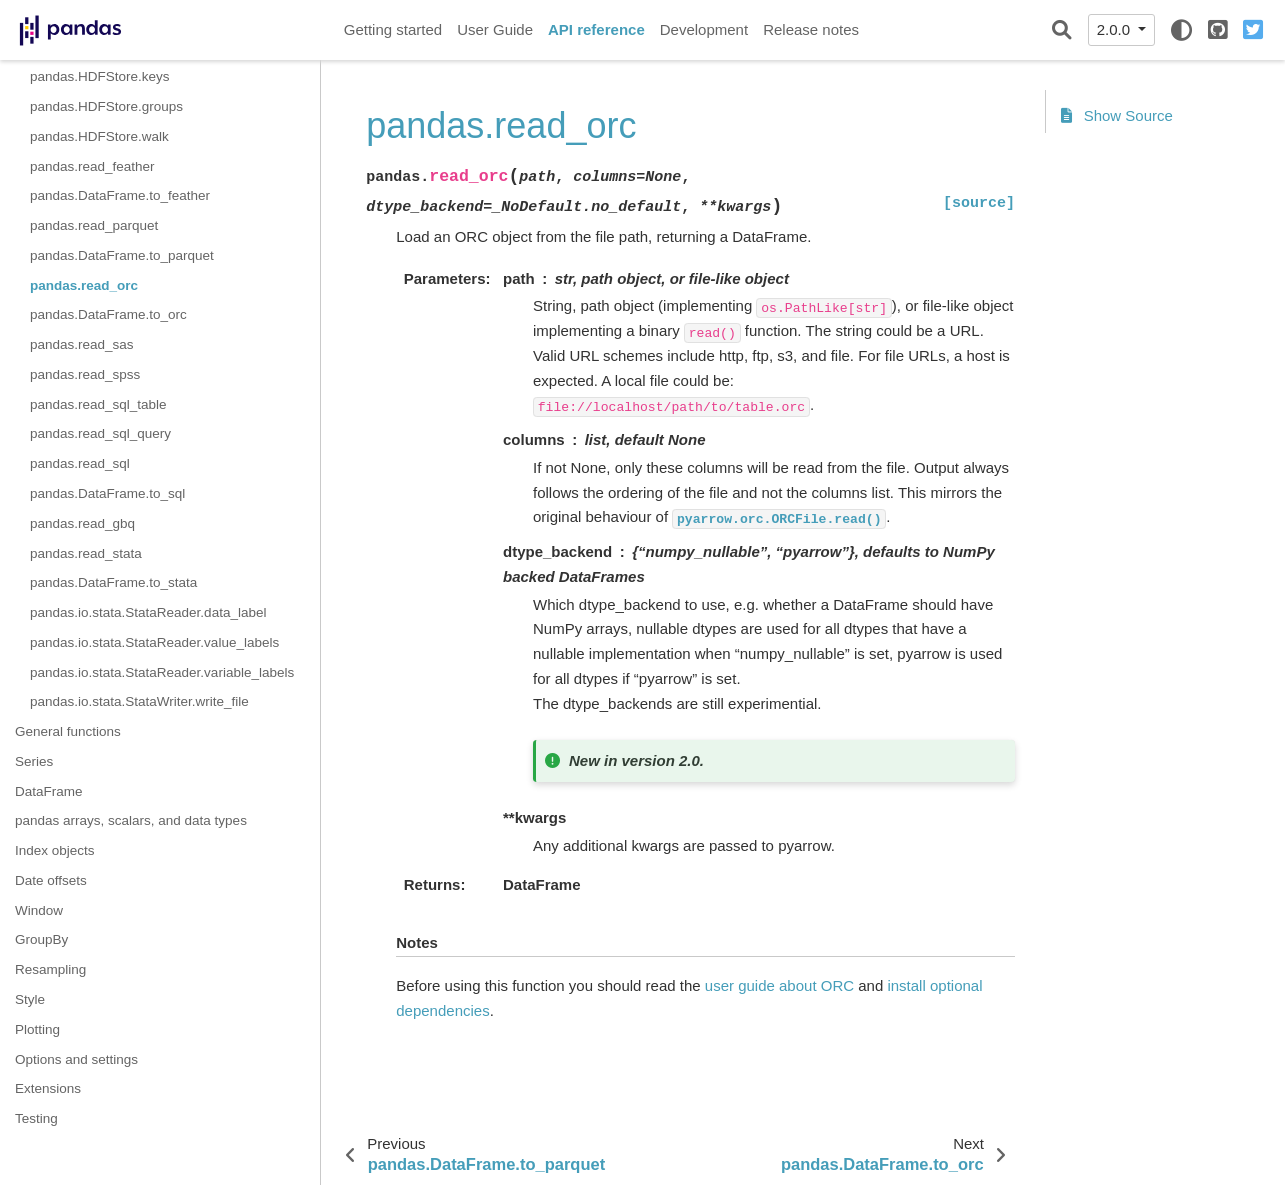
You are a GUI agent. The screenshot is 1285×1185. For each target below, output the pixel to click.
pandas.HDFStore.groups (106, 106)
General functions (68, 731)
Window (39, 910)
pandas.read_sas (82, 344)
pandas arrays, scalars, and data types (131, 820)
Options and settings (76, 1059)
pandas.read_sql (80, 463)
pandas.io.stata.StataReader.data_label (148, 612)
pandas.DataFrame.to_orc (108, 314)
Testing (36, 1118)
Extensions (48, 1088)
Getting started (393, 29)
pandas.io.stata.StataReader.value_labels (154, 642)
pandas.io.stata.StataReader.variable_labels (162, 672)
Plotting (37, 1029)
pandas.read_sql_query (100, 433)
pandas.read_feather (92, 166)
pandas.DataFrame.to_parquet (122, 255)
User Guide (495, 29)
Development (704, 29)
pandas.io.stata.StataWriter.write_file (139, 701)
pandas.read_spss (85, 374)
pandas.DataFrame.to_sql (107, 493)
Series (34, 761)
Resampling (50, 969)
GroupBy (41, 939)
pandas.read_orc (84, 285)
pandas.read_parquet (94, 225)
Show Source (1117, 115)
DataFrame (49, 791)
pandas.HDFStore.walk (99, 136)
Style (30, 999)
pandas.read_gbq (82, 523)
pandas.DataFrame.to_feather (120, 195)
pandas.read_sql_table (98, 404)
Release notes (811, 29)
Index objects (55, 850)
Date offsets (51, 880)
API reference (596, 29)
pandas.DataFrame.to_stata (113, 582)
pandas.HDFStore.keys (100, 76)
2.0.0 (1116, 29)
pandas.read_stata (86, 553)
